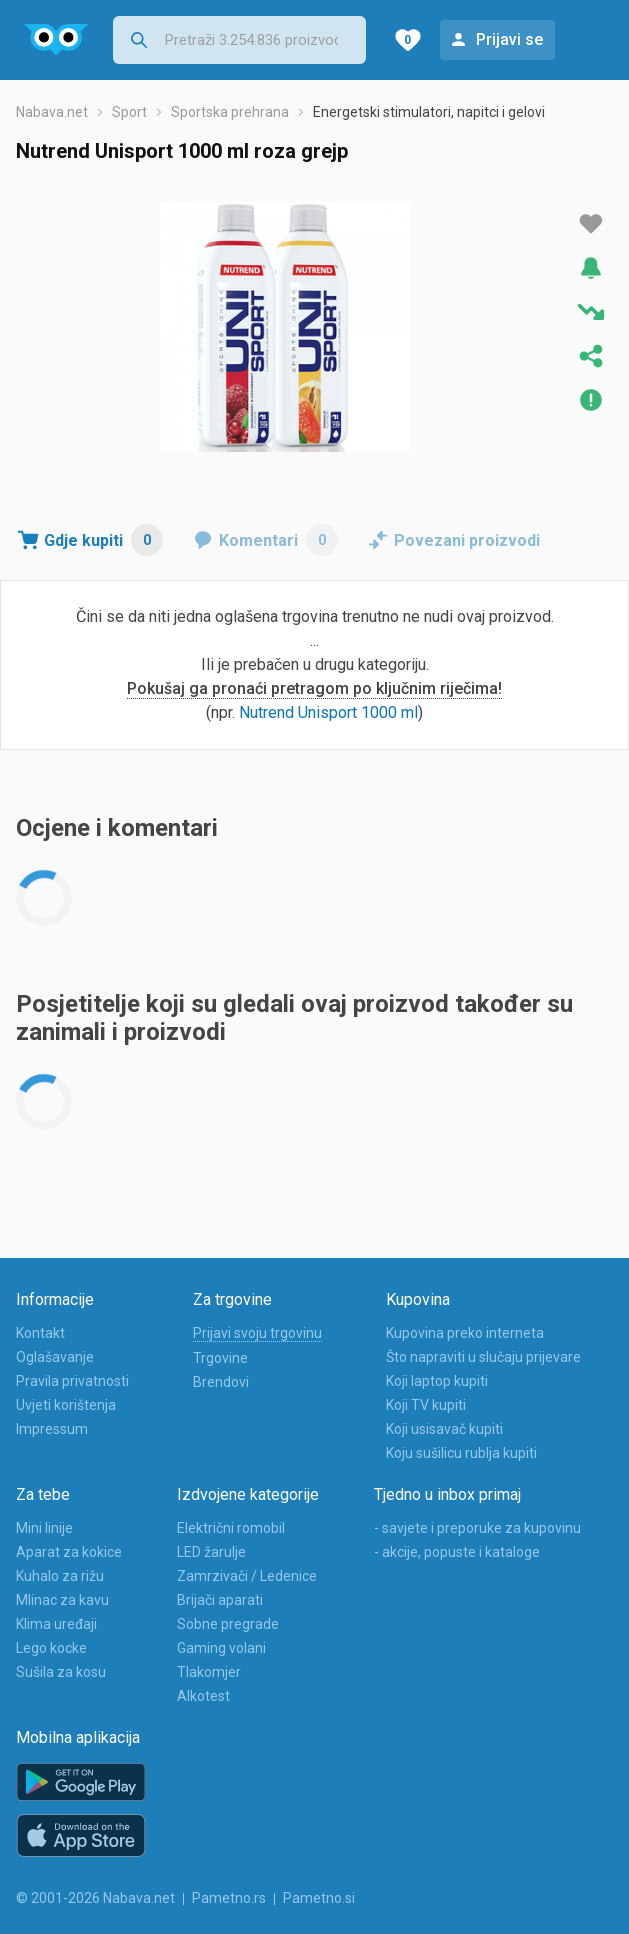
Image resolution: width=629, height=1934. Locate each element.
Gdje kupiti (103, 540)
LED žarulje (211, 1552)
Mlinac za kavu (62, 1600)
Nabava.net (52, 112)
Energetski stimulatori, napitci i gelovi (429, 112)
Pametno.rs (229, 1898)
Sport (129, 112)
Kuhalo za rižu (60, 1576)
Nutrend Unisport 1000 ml (328, 712)
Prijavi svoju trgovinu (257, 1333)
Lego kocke (51, 1648)
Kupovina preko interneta (465, 1333)
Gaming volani (221, 1648)
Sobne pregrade (228, 1624)
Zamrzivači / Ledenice (247, 1576)
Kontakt (40, 1333)
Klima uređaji (56, 1624)
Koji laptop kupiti (437, 1381)
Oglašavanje (55, 1357)
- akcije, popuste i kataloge (457, 1552)
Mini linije (44, 1528)
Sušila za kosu (61, 1672)
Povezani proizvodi (467, 540)
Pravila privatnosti (72, 1381)
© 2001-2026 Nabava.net (95, 1898)
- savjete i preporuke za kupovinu (477, 1528)
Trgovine (220, 1358)
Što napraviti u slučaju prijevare (483, 1357)
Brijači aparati (220, 1600)
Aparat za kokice (69, 1552)
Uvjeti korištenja (66, 1405)
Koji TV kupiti (426, 1405)
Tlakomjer (209, 1672)
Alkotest (203, 1696)
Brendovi (221, 1382)
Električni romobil (231, 1528)
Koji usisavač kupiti (444, 1429)
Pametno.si (319, 1898)
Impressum (52, 1429)
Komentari (278, 540)
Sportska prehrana (230, 112)
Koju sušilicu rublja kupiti (461, 1453)
